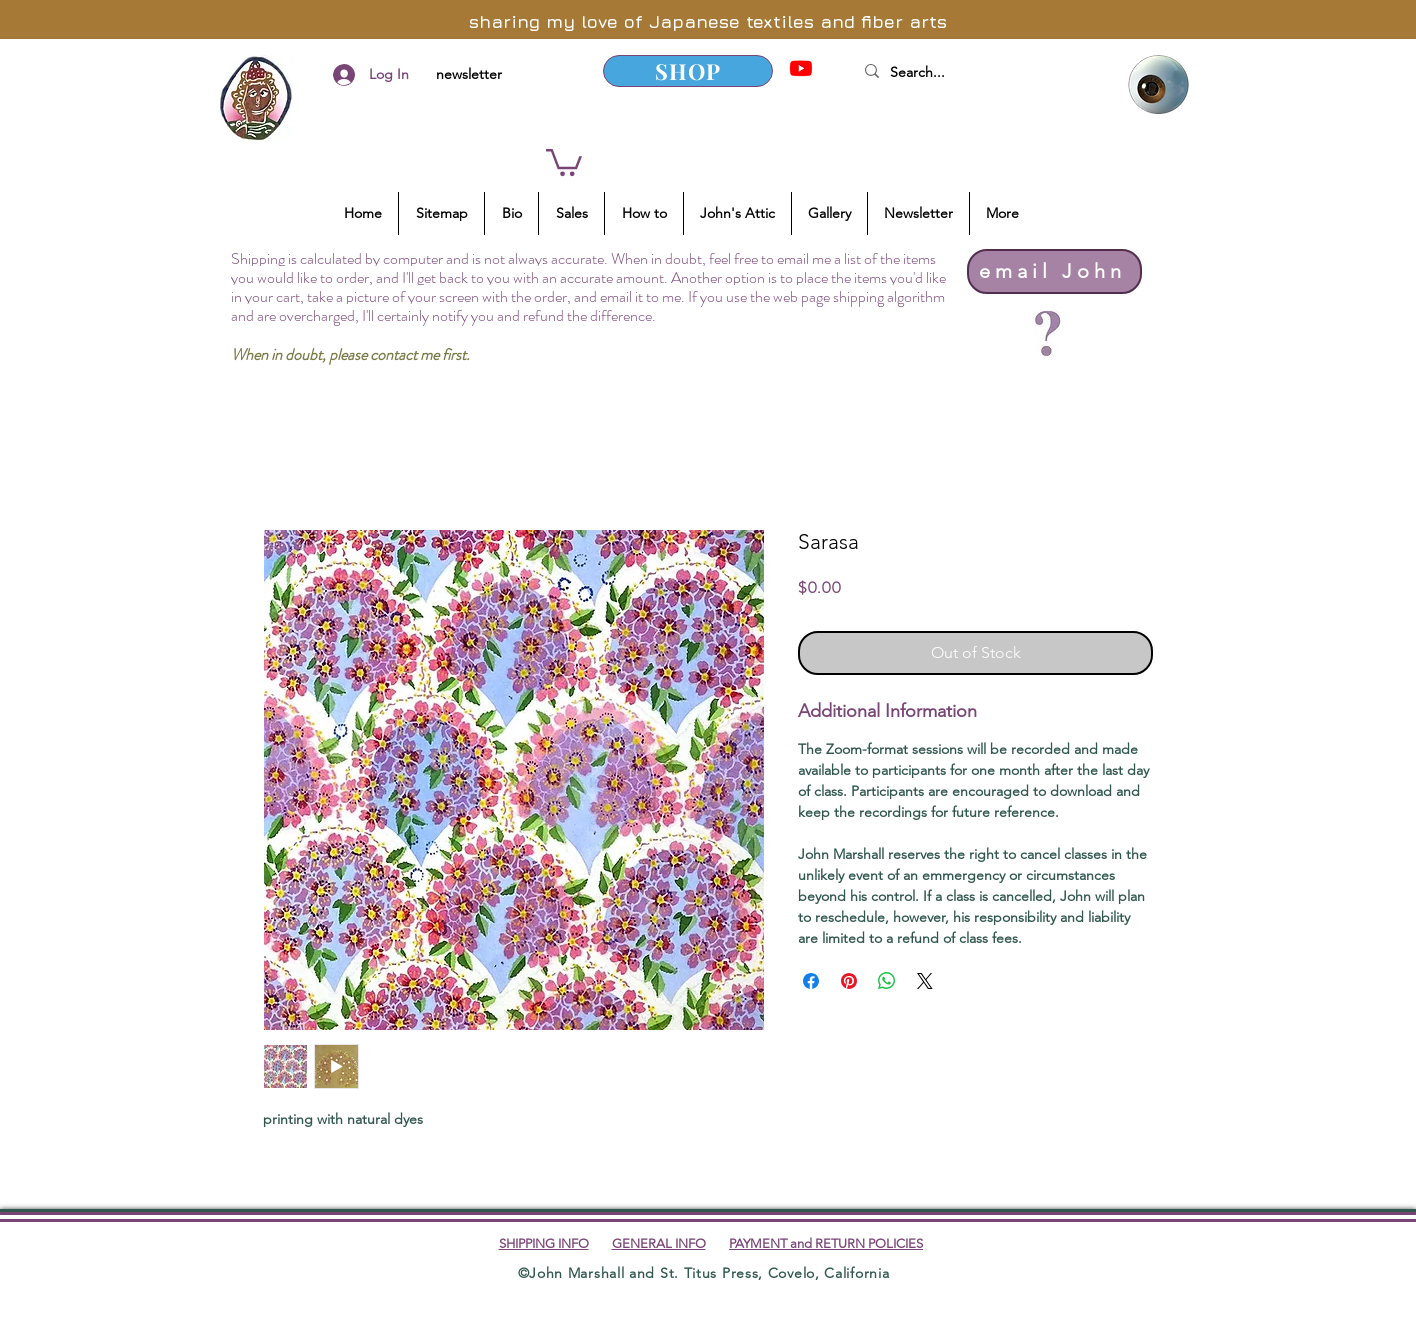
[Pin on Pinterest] (849, 981)
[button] (564, 161)
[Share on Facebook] (811, 981)
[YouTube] (801, 68)
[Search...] (977, 73)
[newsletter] (468, 75)
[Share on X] (925, 981)
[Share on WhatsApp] (887, 981)
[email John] (1054, 271)
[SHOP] (688, 71)
